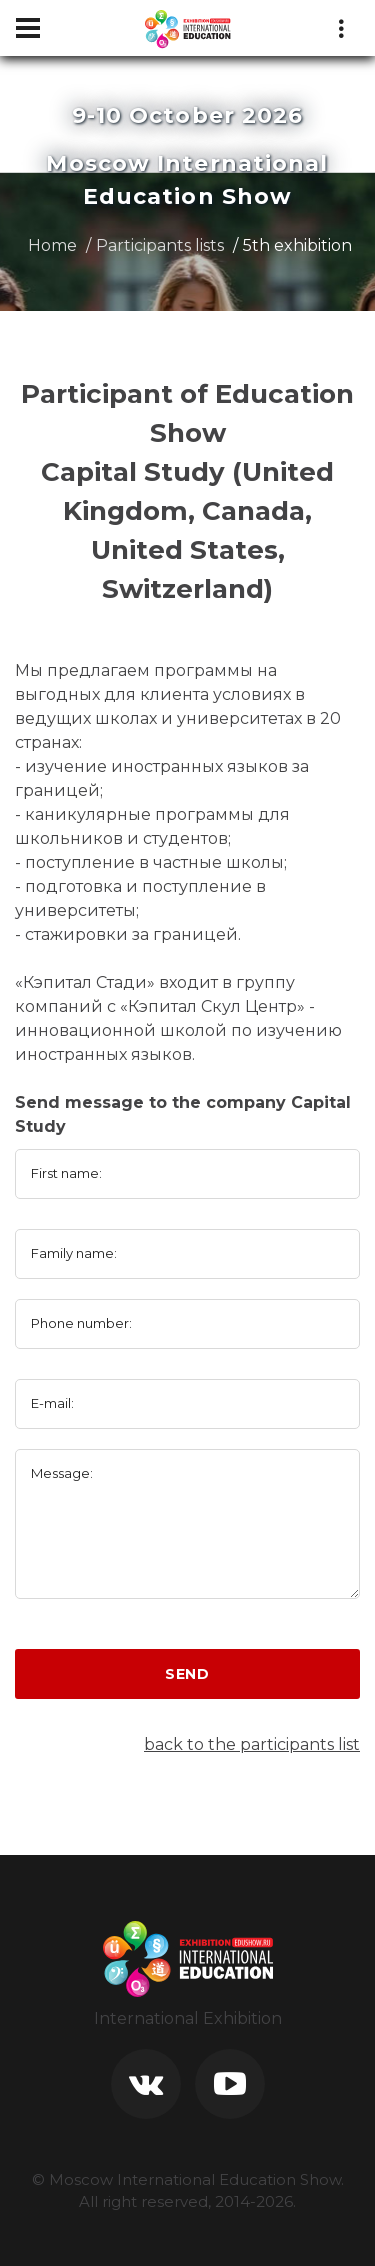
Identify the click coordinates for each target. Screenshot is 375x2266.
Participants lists (160, 245)
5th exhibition (297, 245)
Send (187, 1674)
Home (52, 245)
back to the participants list (252, 1744)
